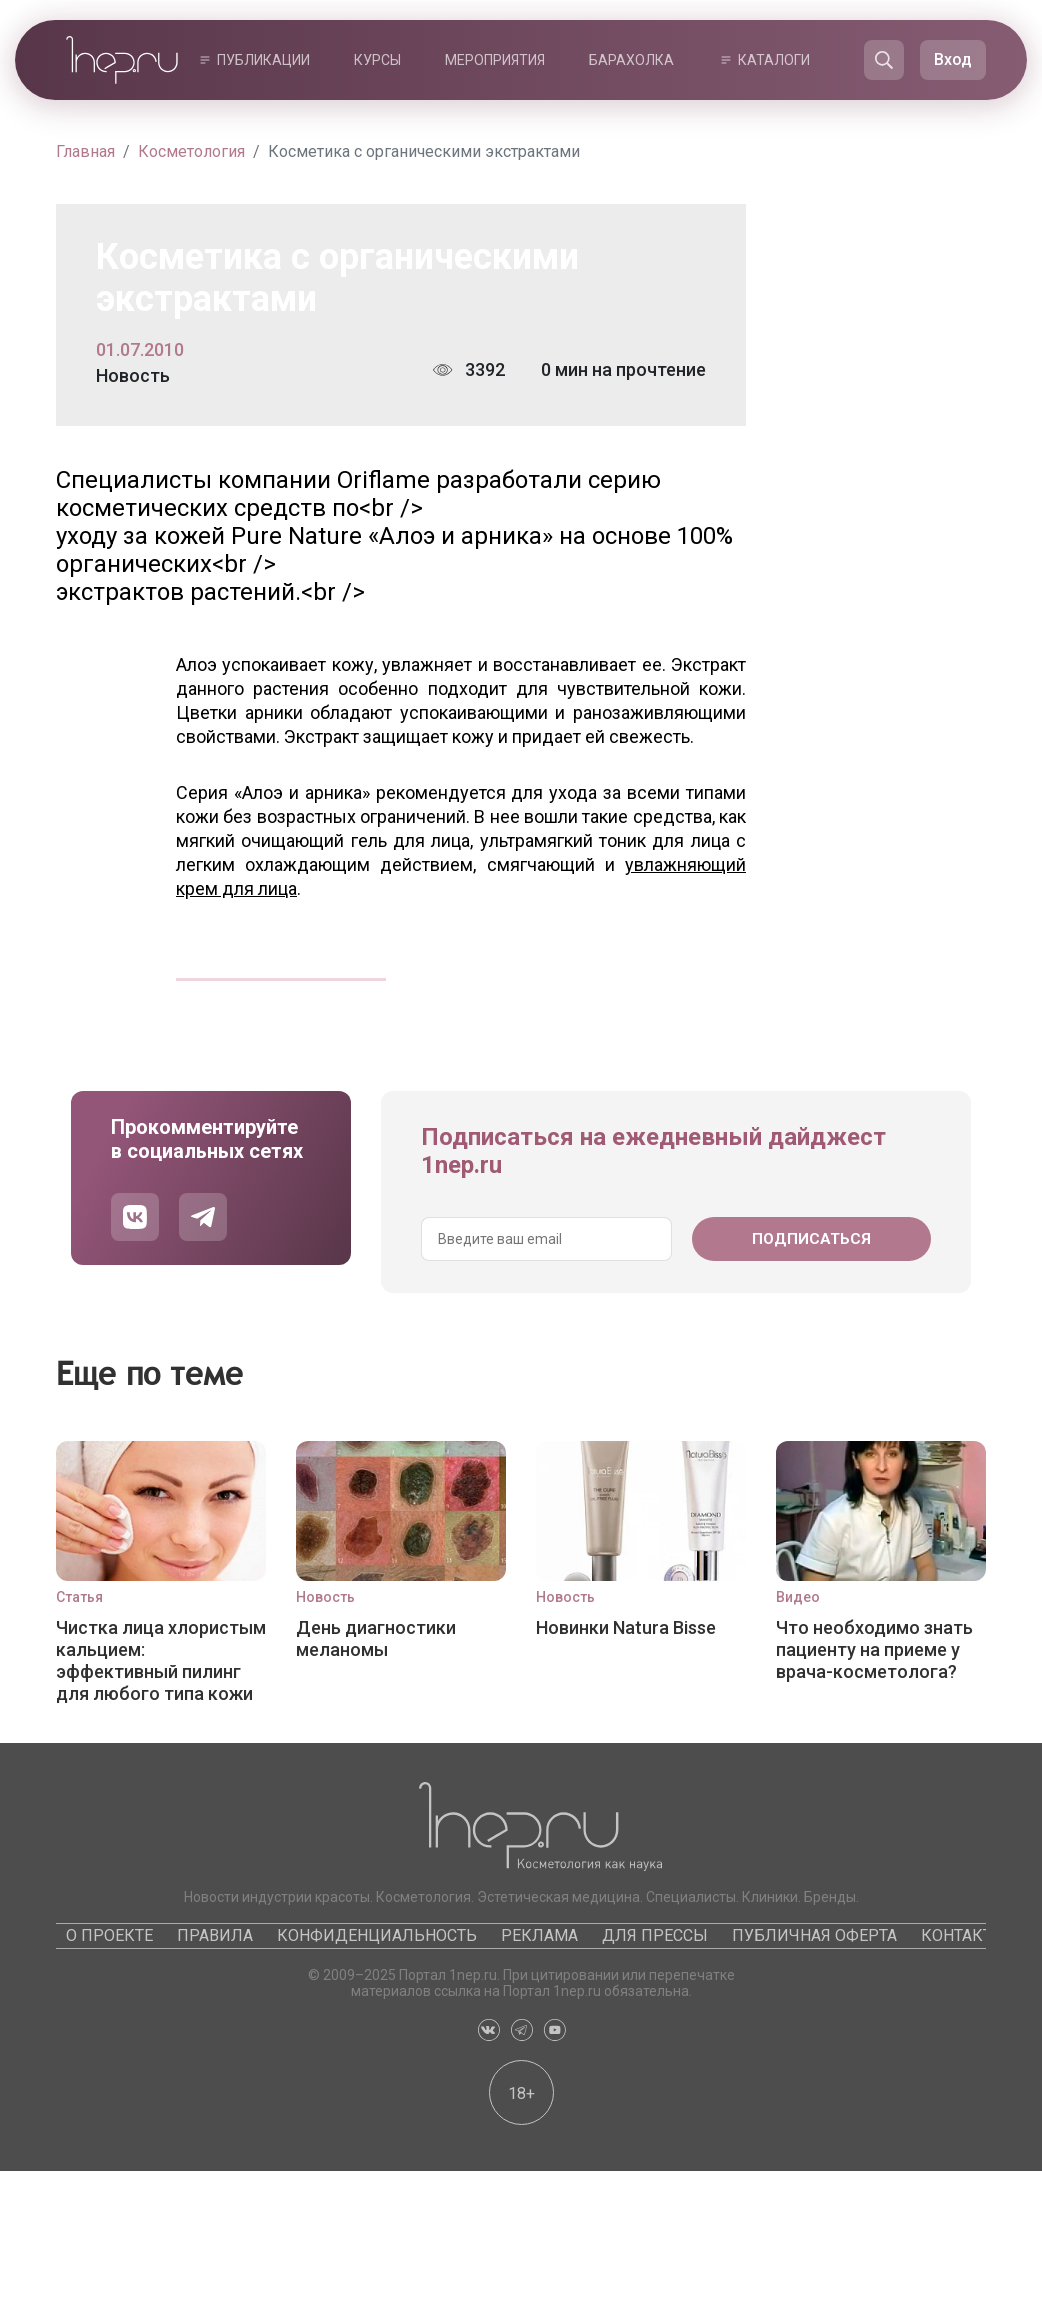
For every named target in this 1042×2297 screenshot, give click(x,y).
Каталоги (774, 60)
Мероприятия (495, 60)
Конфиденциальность (377, 1935)
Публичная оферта (814, 1935)
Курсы (377, 60)
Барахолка (631, 60)
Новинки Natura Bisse (626, 1627)
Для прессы (655, 1935)
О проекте (109, 1935)
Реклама (539, 1935)
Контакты (964, 1935)
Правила (215, 1935)
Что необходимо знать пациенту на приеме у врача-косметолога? (874, 1649)
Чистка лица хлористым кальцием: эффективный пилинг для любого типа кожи (161, 1660)
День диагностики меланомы (376, 1638)
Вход (953, 59)
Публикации (263, 60)
